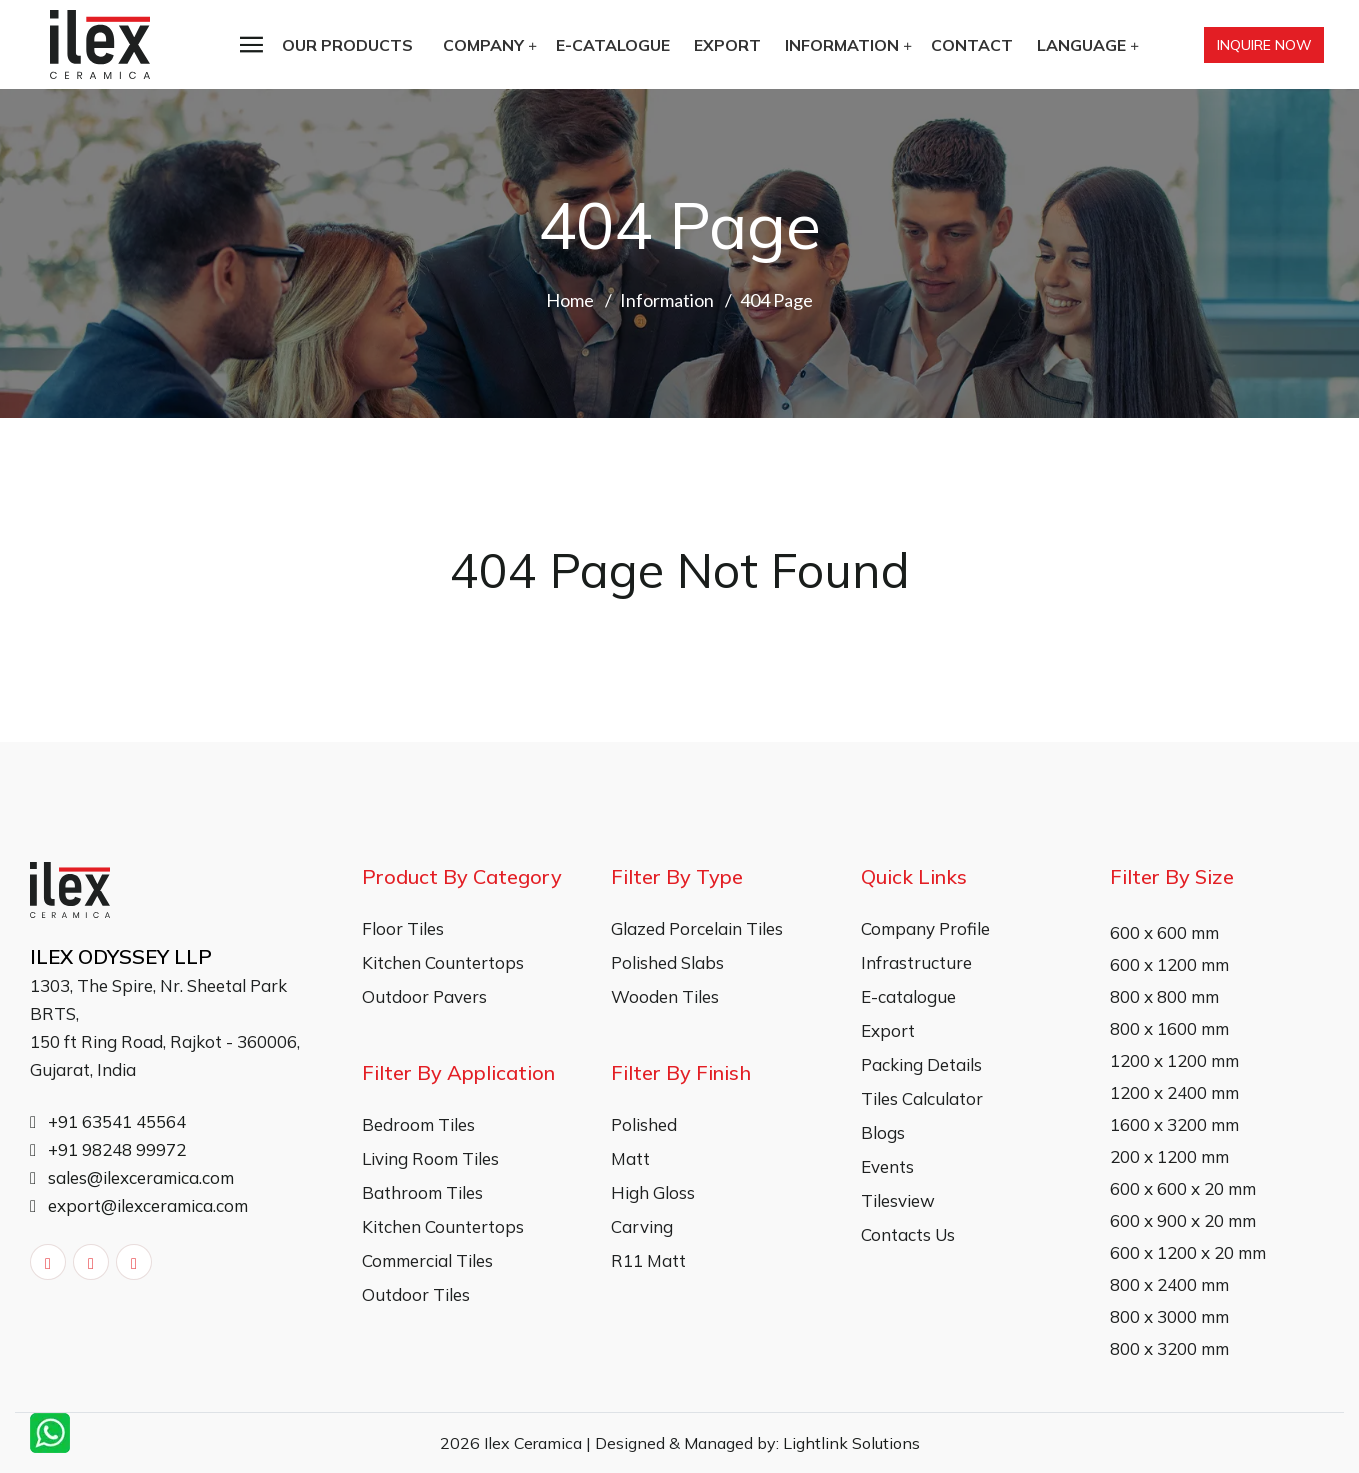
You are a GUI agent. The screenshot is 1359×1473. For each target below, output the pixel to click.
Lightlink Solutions (851, 1443)
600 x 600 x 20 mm (1183, 1188)
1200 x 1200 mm (1174, 1060)
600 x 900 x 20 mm (1183, 1220)
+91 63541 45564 (108, 1121)
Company (483, 45)
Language (1081, 45)
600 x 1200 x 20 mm (1188, 1252)
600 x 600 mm (1164, 932)
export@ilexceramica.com (139, 1205)
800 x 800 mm (1164, 996)
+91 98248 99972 (108, 1149)
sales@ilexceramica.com (132, 1177)
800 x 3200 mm (1169, 1348)
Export (727, 45)
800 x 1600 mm (1169, 1028)
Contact (972, 45)
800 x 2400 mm (1169, 1284)
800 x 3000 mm (1169, 1316)
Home (570, 300)
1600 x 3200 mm (1174, 1124)
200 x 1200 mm (1169, 1156)
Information (842, 45)
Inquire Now (1264, 45)
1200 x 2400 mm (1174, 1092)
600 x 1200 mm (1169, 964)
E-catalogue (613, 45)
